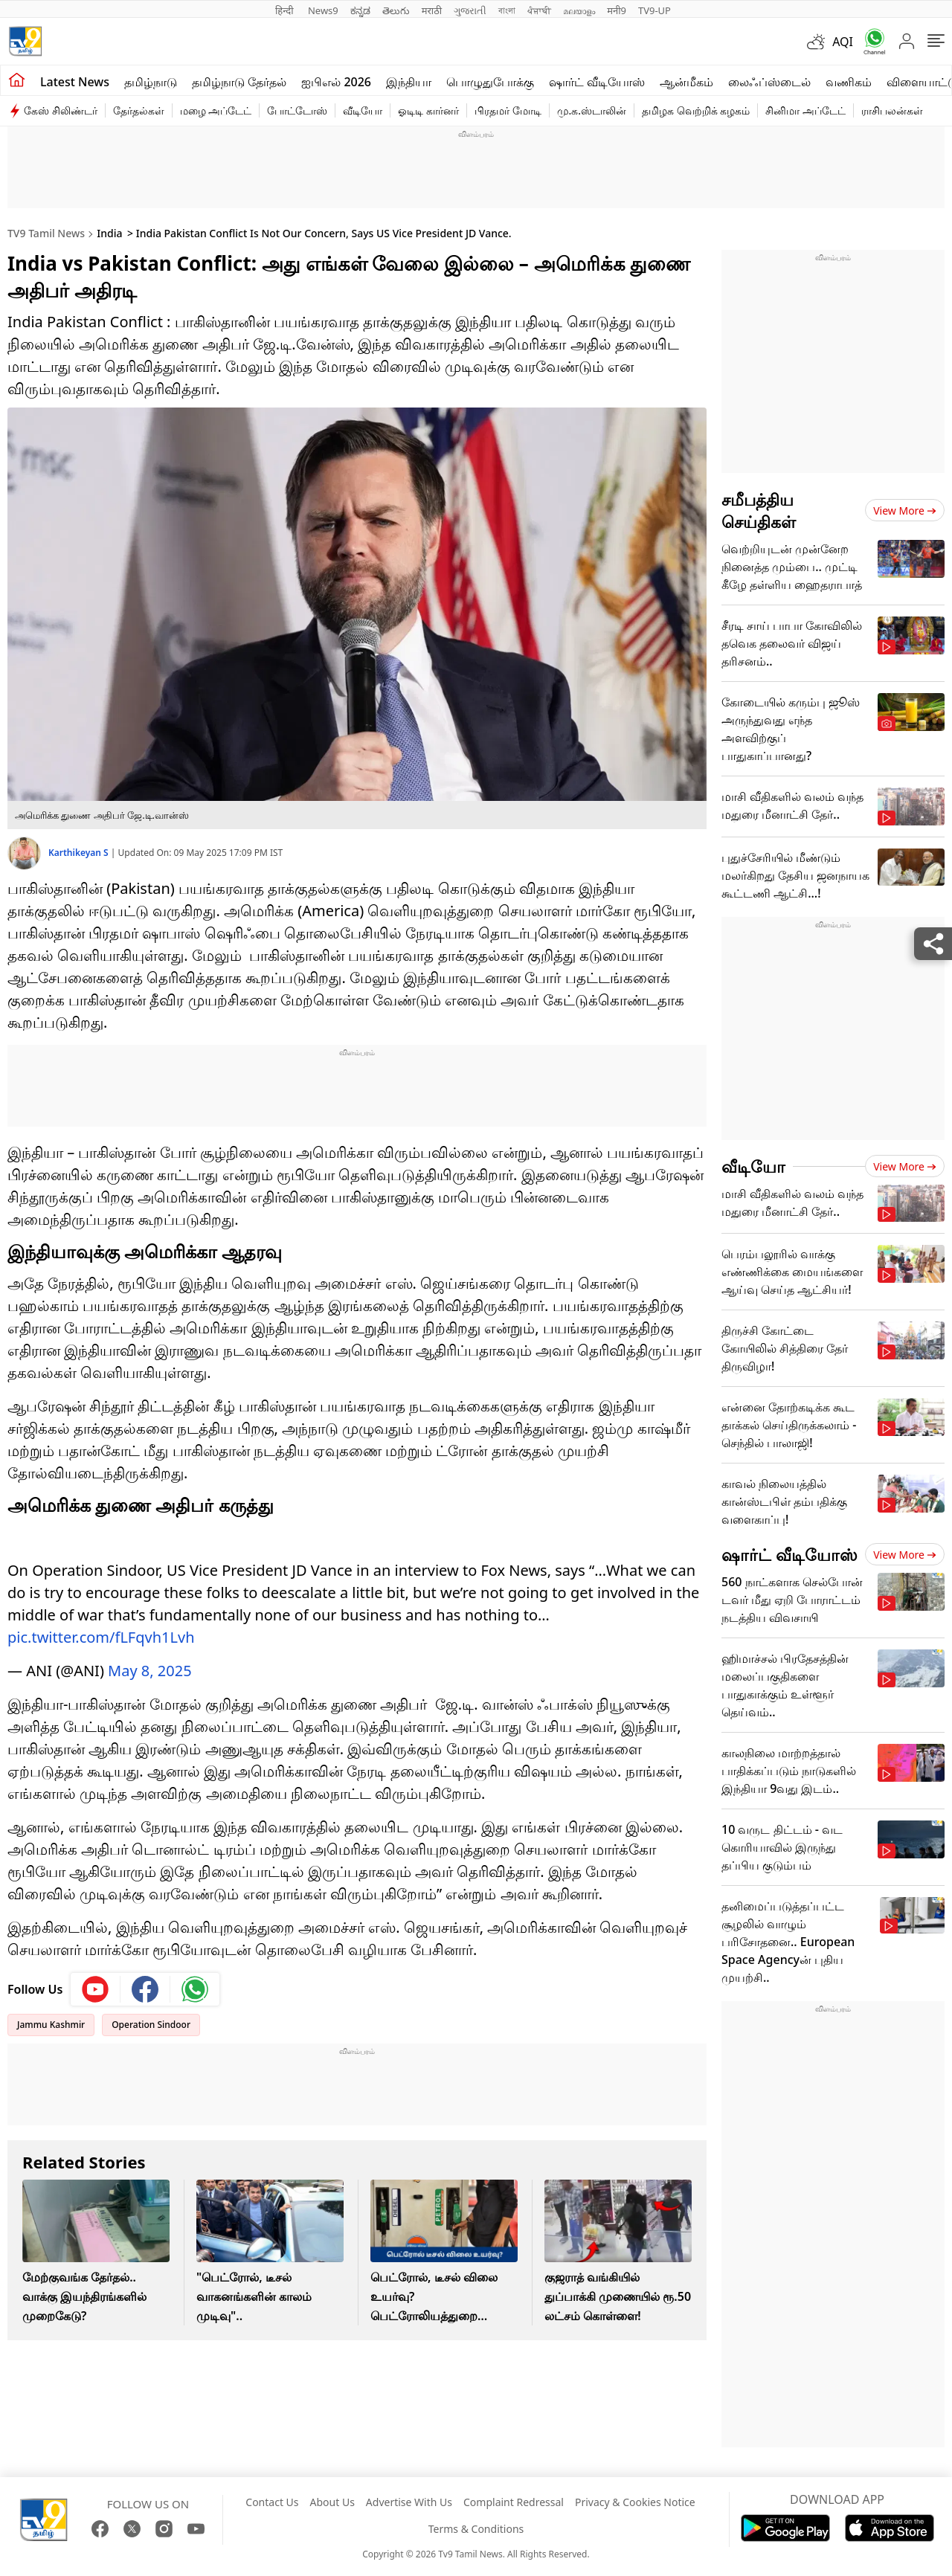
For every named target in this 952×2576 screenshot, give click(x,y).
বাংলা (506, 10)
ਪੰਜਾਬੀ (539, 10)
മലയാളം (579, 10)
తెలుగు (396, 10)
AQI (842, 41)
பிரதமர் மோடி (508, 110)
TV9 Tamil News (46, 233)
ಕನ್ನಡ (360, 10)
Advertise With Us (409, 2502)
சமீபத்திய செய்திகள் (758, 510)
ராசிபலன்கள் (892, 110)
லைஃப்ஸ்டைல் (769, 82)
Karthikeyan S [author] (79, 852)
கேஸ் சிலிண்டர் (60, 110)
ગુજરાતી (470, 10)
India (109, 233)
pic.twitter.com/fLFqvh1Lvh (101, 1637)
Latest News (74, 82)
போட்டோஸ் (297, 110)
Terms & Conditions (476, 2529)
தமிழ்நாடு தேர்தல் (239, 82)
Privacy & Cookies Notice (635, 2502)
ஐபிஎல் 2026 (336, 82)
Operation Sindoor (151, 2024)
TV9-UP (654, 10)
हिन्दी (285, 10)
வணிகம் (849, 82)
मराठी (432, 10)
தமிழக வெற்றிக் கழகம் (696, 110)
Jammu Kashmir (51, 2024)
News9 (323, 10)
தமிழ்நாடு (150, 82)
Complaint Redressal (513, 2502)
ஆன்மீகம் (686, 82)
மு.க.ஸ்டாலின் (592, 110)
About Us (332, 2502)
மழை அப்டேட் (216, 110)
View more (904, 510)
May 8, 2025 (150, 1671)
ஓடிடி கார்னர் (428, 110)
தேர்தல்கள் (138, 110)
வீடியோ (362, 110)
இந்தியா (408, 82)
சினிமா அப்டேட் (805, 110)
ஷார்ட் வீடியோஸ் (597, 82)
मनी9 (616, 10)
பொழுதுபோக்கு (490, 82)
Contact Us (271, 2502)
